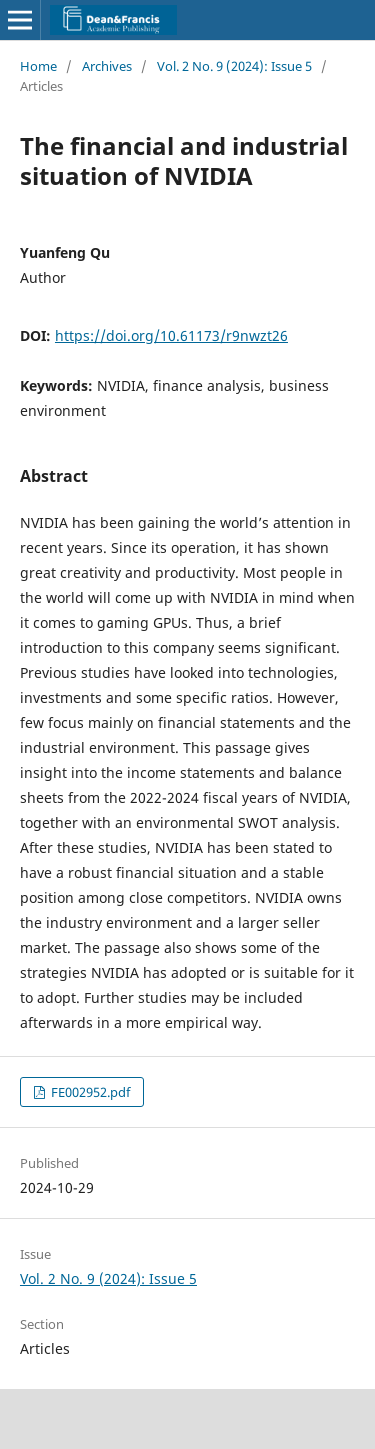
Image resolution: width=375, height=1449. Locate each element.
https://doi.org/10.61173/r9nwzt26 (171, 335)
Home (38, 66)
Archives (107, 66)
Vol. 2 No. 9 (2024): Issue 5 (234, 66)
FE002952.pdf (89, 1092)
